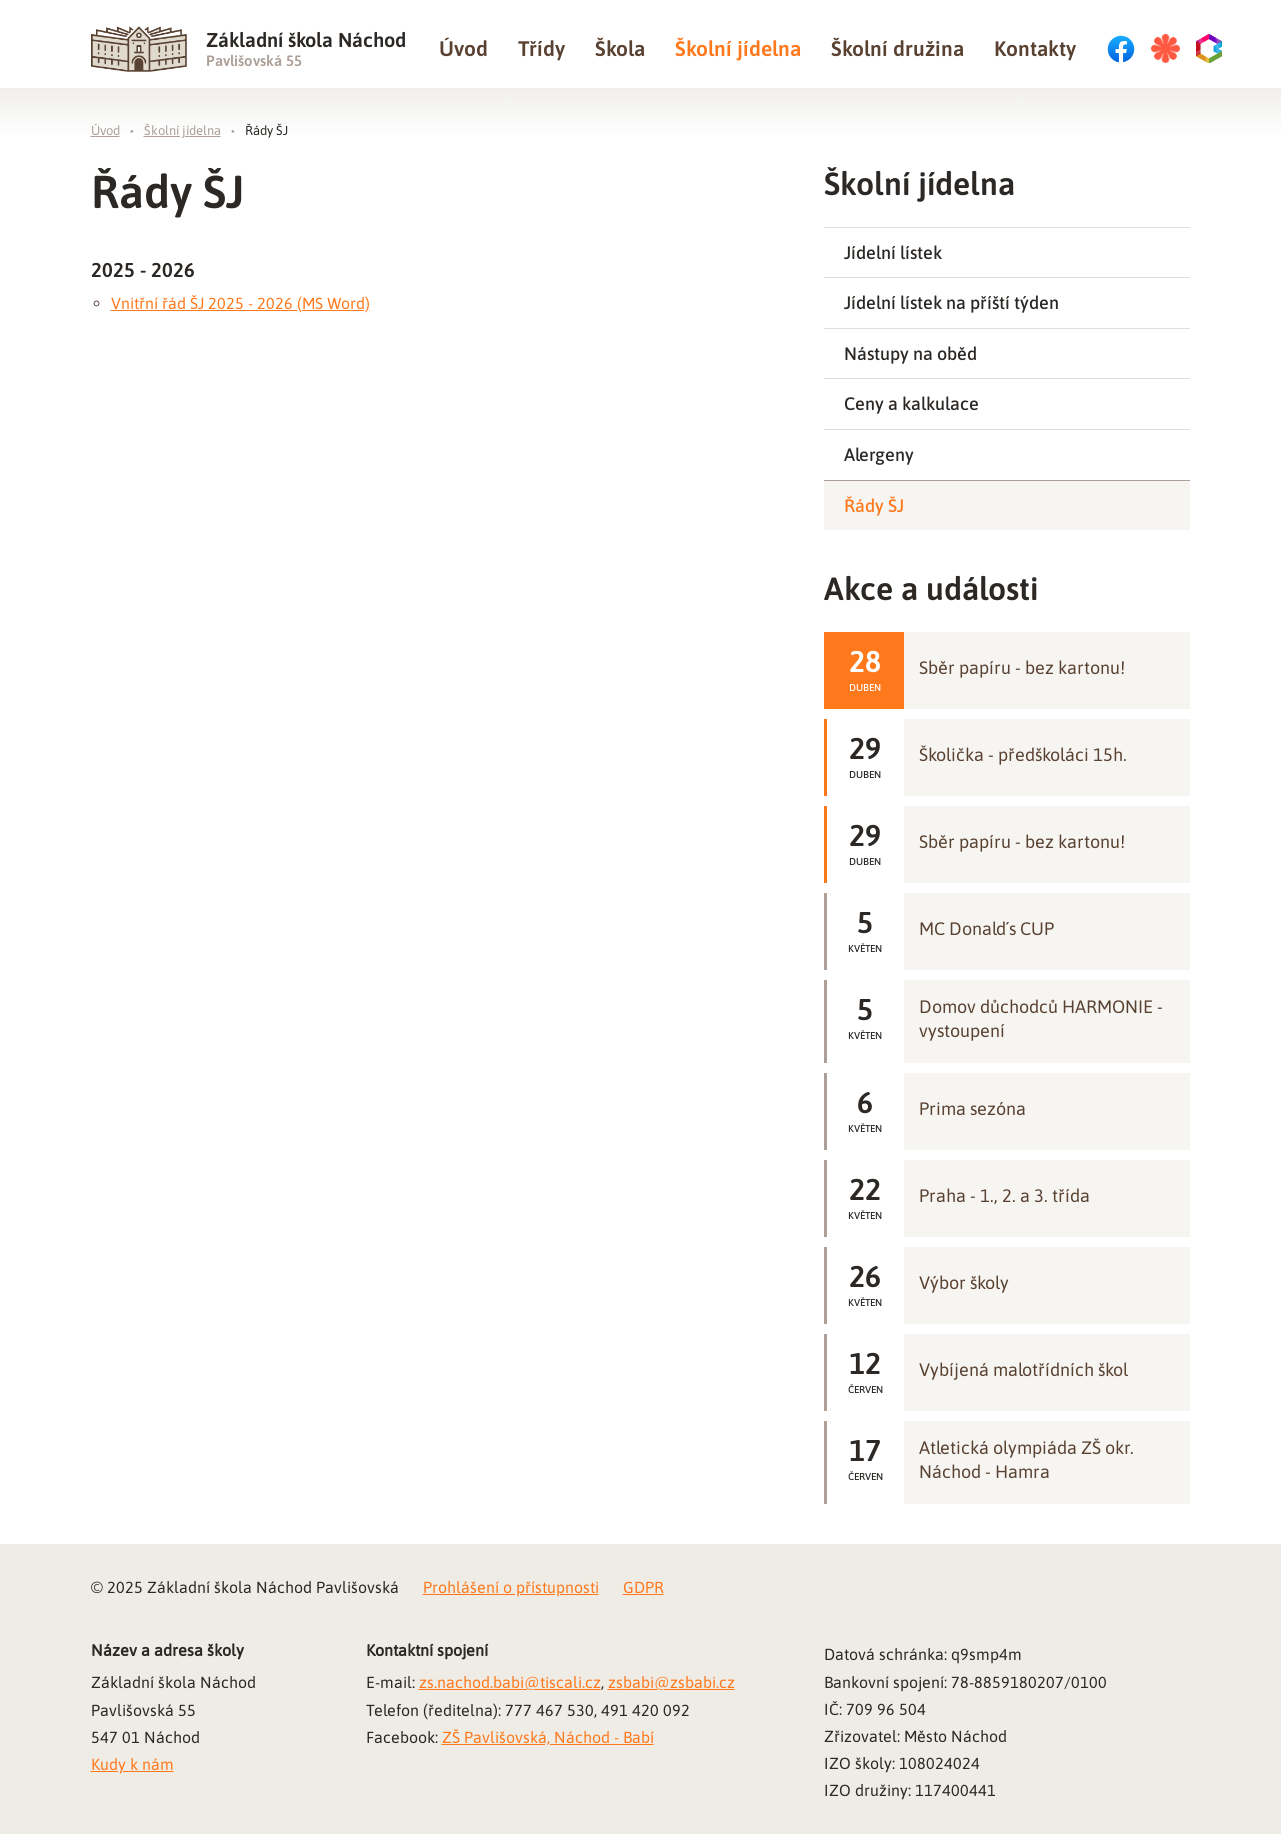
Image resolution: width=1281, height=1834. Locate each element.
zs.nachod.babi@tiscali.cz (510, 1682)
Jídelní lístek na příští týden (951, 302)
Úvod (463, 48)
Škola (620, 48)
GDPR (643, 1587)
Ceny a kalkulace (911, 403)
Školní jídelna (738, 48)
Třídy (541, 48)
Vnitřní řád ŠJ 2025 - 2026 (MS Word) (240, 303)
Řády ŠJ (266, 130)
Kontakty (1035, 48)
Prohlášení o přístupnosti (511, 1587)
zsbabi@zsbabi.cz (671, 1682)
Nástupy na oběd (910, 353)
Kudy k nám (132, 1764)
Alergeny (879, 454)
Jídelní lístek (893, 252)
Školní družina (897, 48)
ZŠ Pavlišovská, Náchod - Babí (548, 1737)
